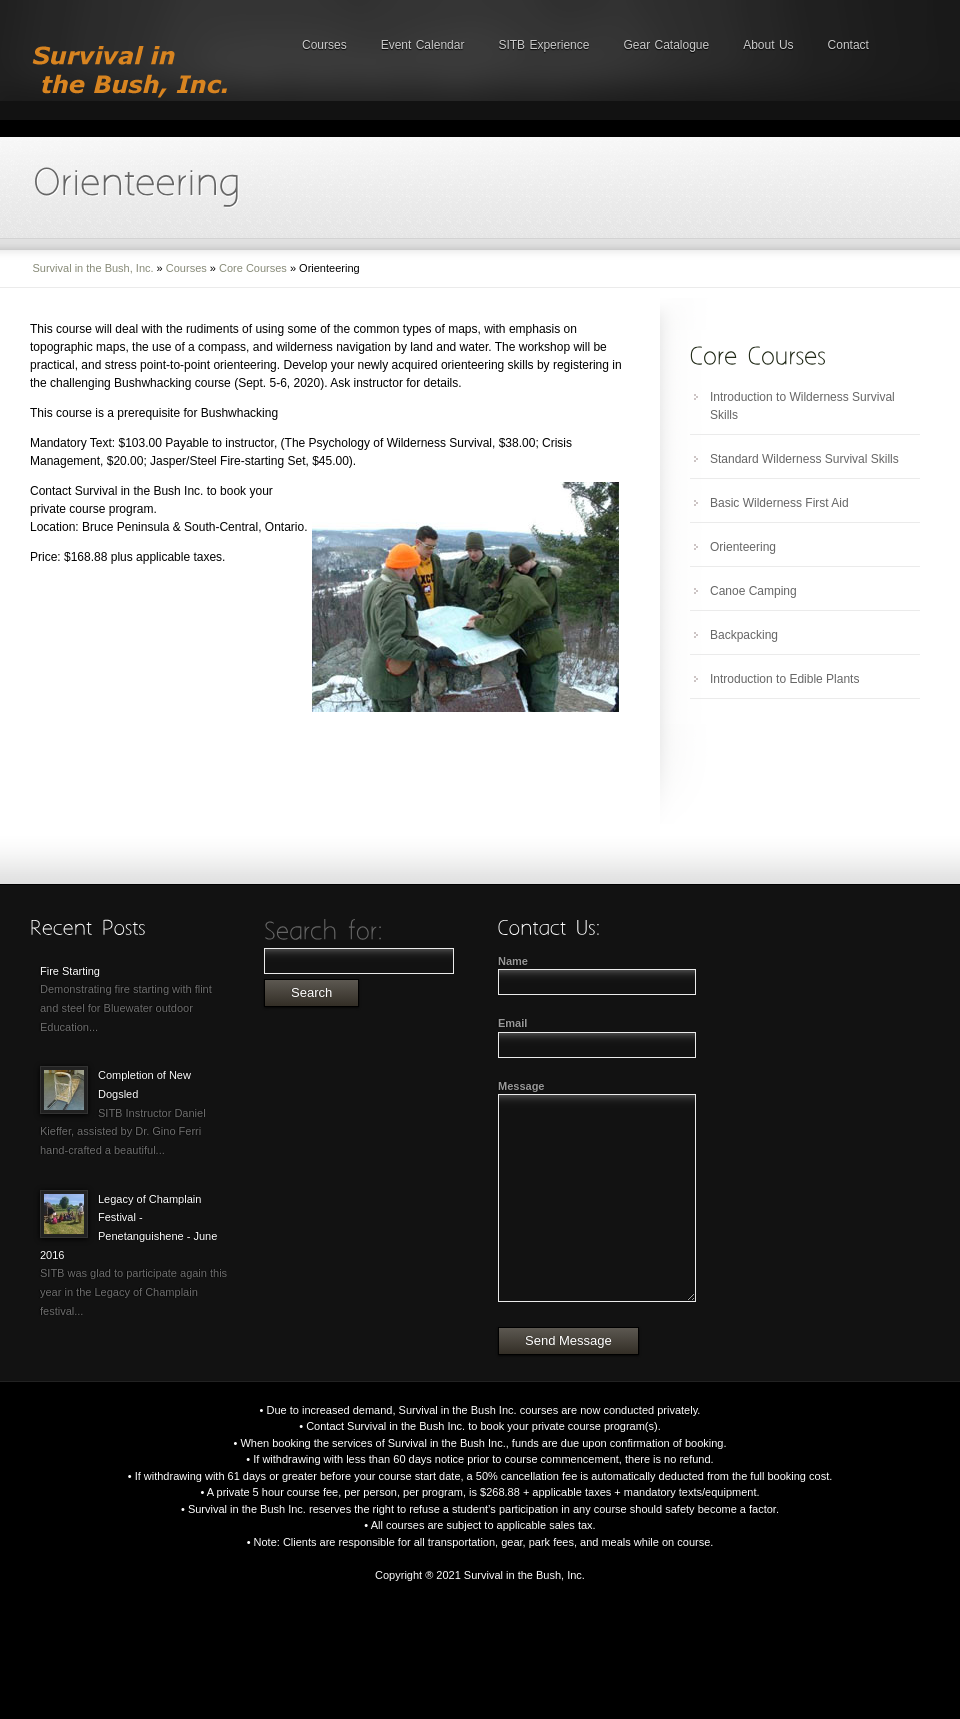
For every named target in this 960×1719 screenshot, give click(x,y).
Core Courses (253, 268)
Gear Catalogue (666, 45)
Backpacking (744, 635)
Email (512, 1023)
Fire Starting (70, 971)
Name (513, 961)
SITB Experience (543, 45)
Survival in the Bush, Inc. (93, 268)
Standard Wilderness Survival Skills (804, 459)
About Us (768, 45)
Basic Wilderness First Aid (779, 503)
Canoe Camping (753, 591)
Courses (324, 45)
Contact (848, 45)
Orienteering (743, 547)
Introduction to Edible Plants (784, 679)
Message (521, 1086)
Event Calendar (423, 45)
